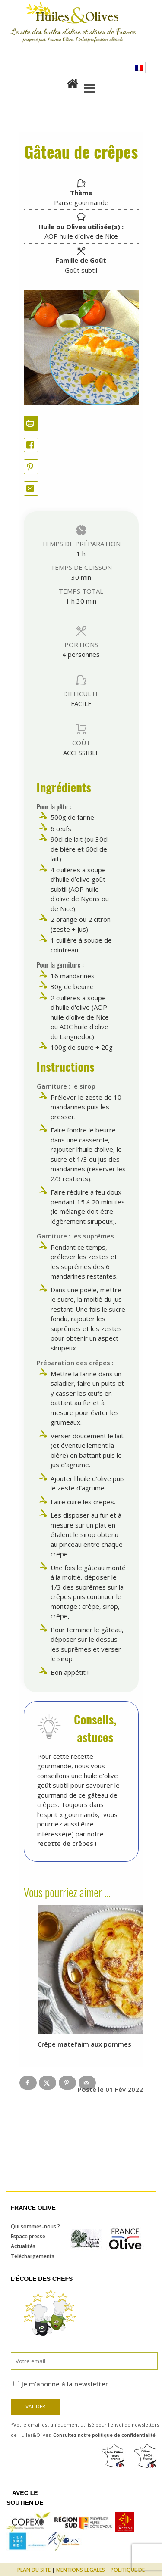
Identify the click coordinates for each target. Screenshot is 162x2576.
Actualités (23, 2246)
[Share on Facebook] (31, 445)
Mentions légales (80, 2569)
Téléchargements (32, 2256)
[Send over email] (87, 2083)
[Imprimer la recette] (31, 423)
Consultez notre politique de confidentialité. (105, 2435)
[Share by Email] (31, 488)
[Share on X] (47, 2083)
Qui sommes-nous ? (35, 2226)
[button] (31, 466)
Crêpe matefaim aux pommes (84, 2044)
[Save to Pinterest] (67, 2083)
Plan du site (34, 2569)
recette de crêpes (65, 1843)
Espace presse (28, 2236)
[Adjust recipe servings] (64, 654)
